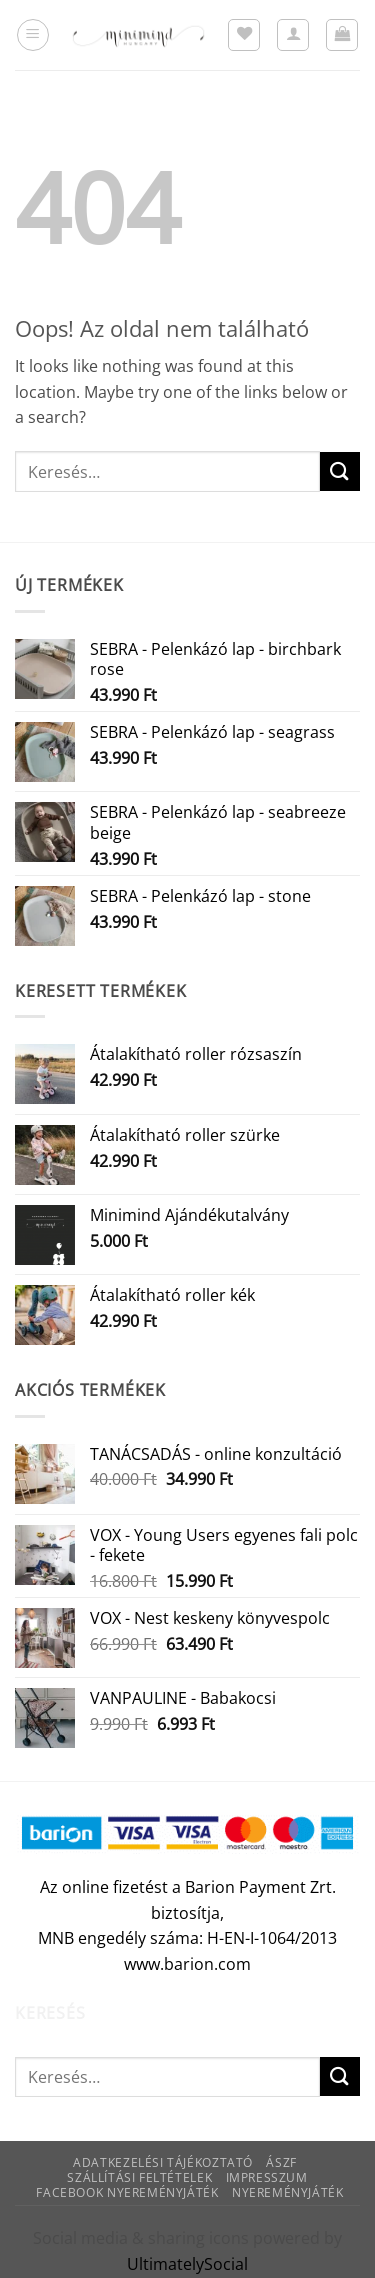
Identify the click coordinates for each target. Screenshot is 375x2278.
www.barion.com (187, 1964)
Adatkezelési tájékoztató (163, 2162)
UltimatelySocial (187, 2264)
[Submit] (340, 471)
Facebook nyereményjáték (127, 2192)
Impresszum (267, 2177)
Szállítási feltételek (139, 2177)
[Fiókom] (293, 35)
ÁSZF (281, 2162)
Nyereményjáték (288, 2192)
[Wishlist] (244, 35)
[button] (33, 35)
